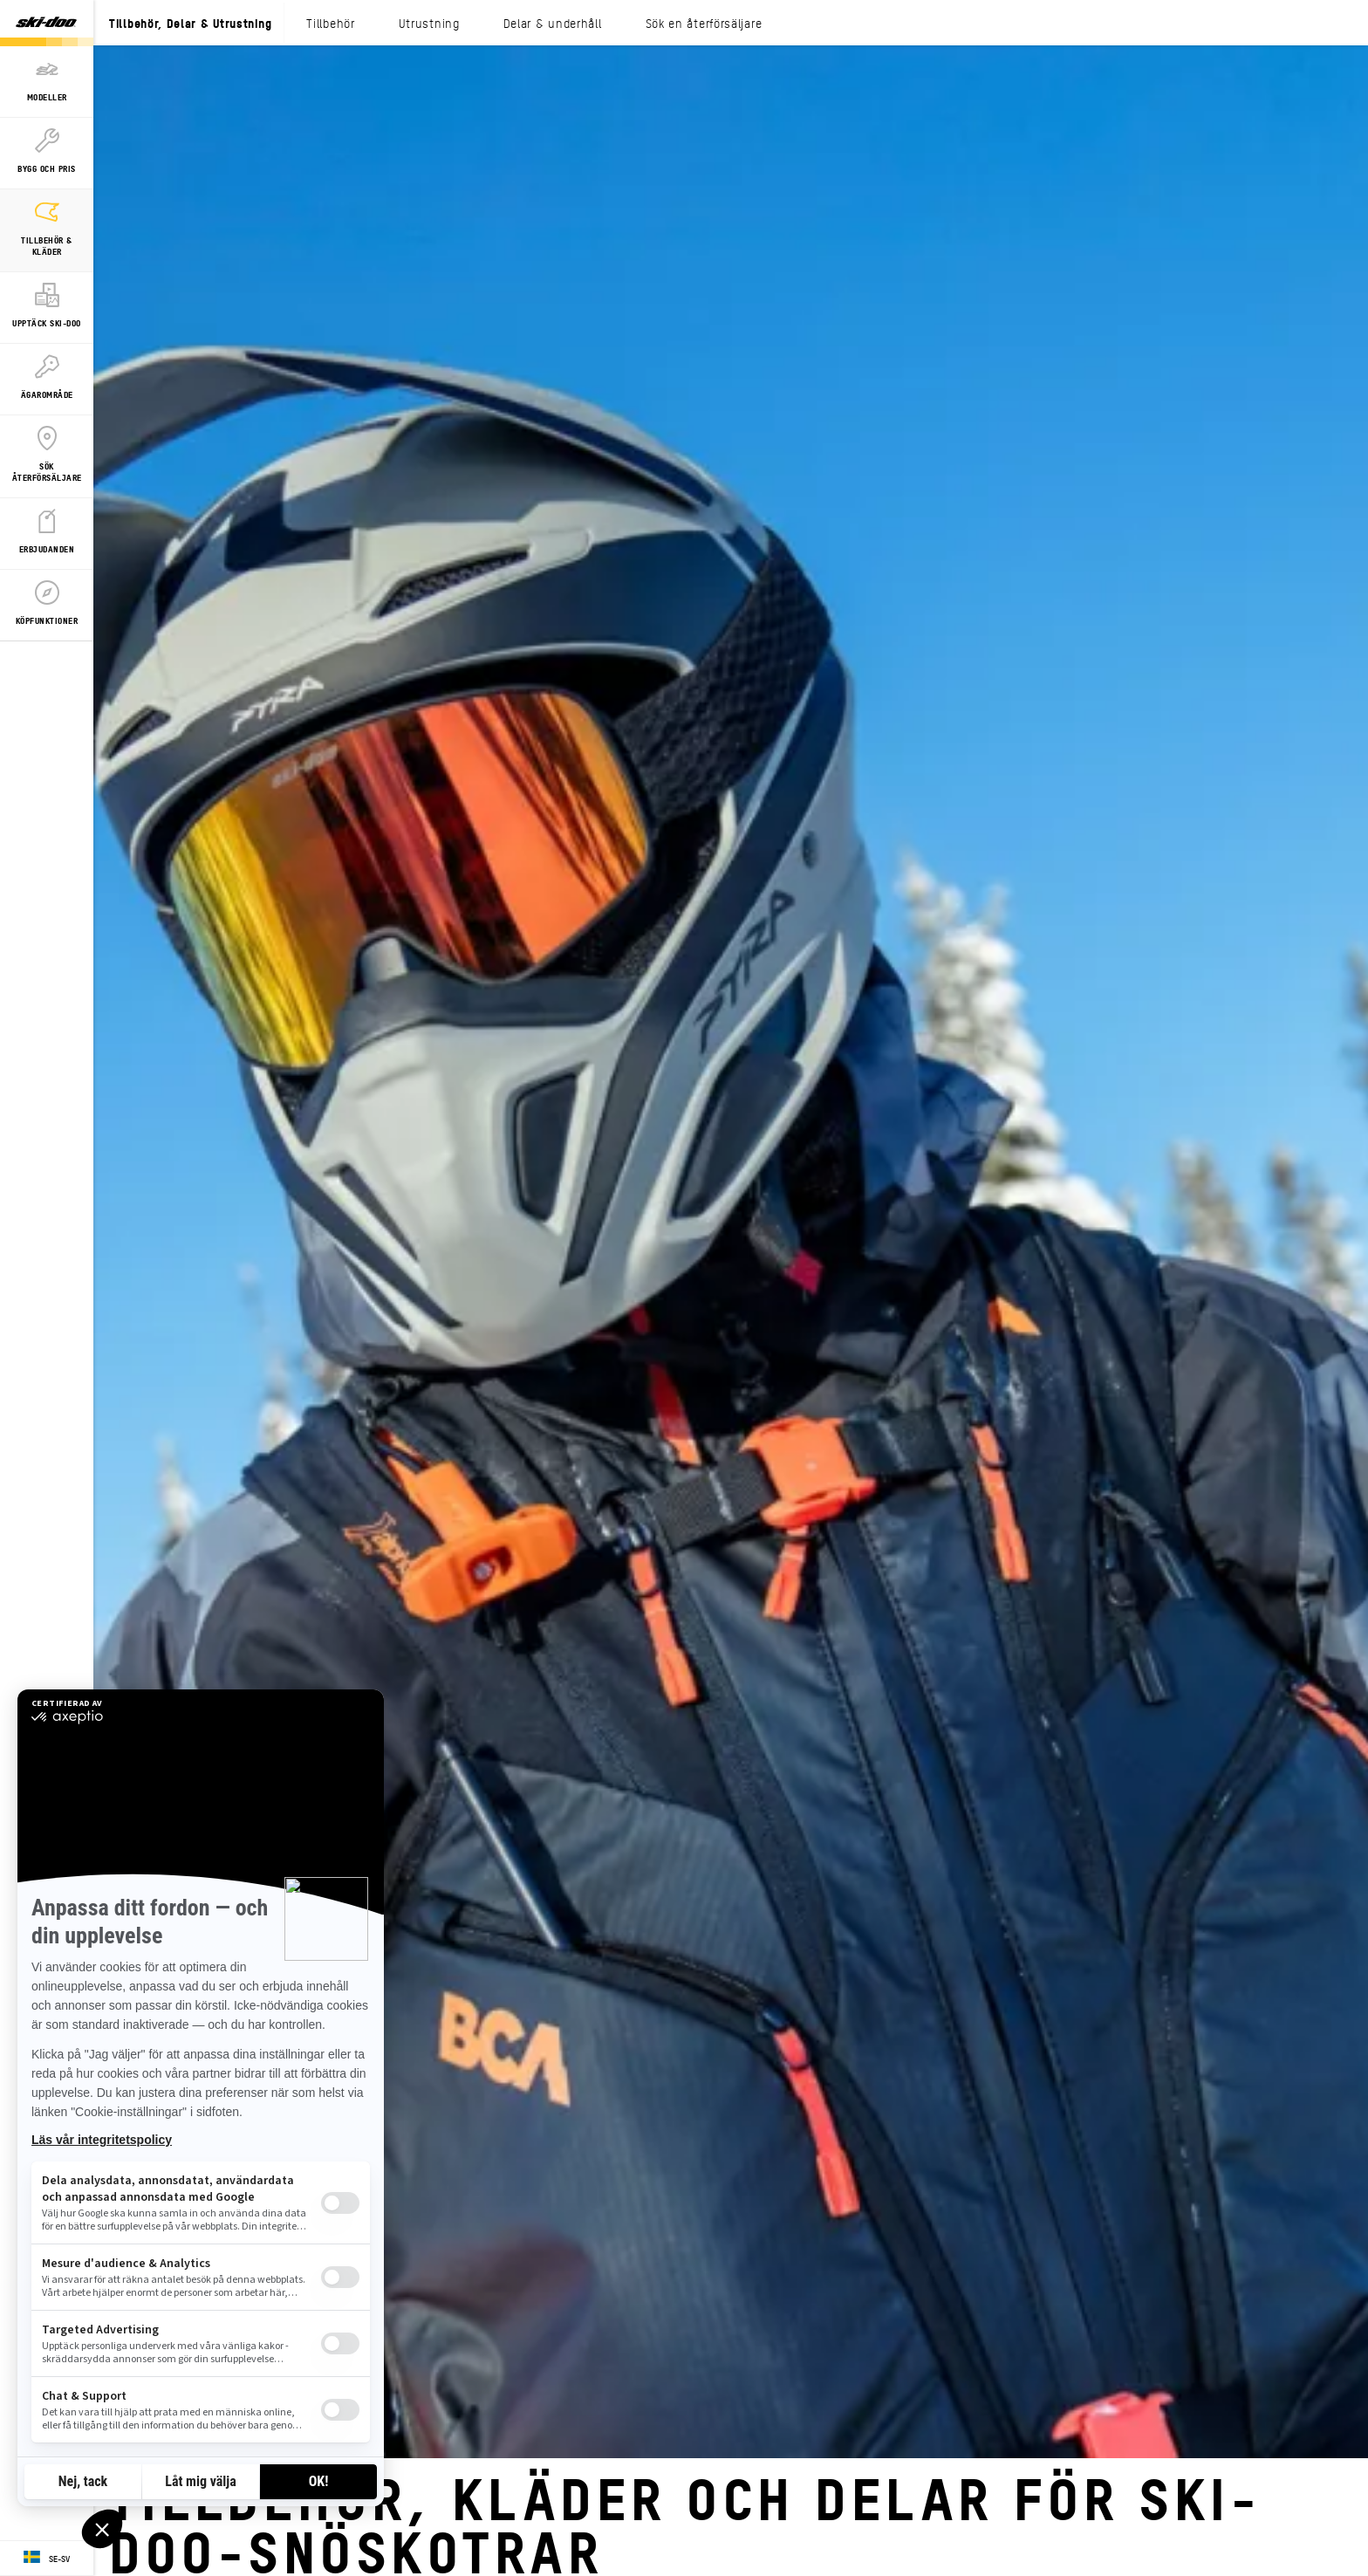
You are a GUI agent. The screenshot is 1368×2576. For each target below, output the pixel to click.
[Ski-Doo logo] (46, 23)
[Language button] (46, 2558)
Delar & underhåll (552, 23)
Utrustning (429, 23)
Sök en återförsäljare (704, 23)
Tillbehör (330, 23)
